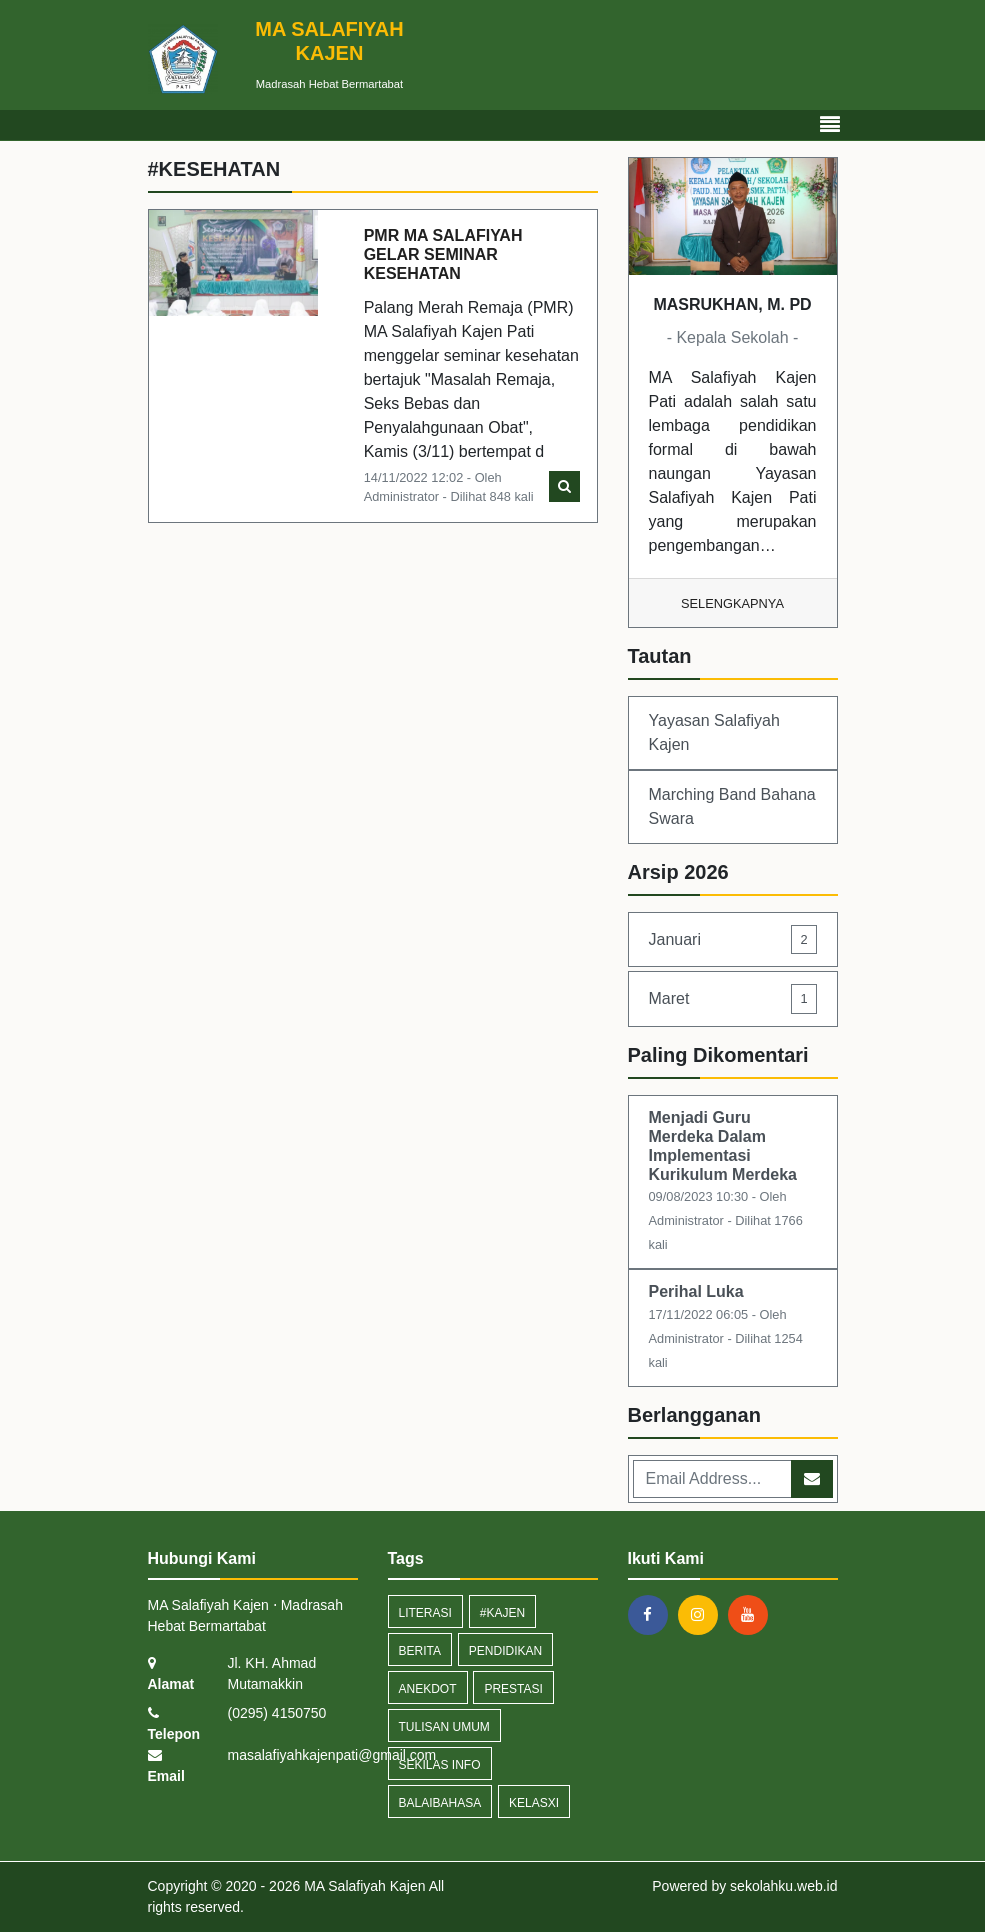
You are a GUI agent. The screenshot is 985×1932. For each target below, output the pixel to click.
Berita (420, 1651)
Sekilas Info (440, 1765)
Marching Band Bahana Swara (732, 806)
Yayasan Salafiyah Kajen (714, 732)
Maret (733, 998)
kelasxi (534, 1803)
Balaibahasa (440, 1803)
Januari (733, 939)
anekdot (428, 1689)
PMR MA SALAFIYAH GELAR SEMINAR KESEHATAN (443, 254)
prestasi (513, 1689)
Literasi (425, 1613)
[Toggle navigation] (830, 125)
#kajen (502, 1613)
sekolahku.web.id (783, 1886)
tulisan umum (444, 1727)
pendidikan (505, 1651)
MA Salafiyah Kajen (362, 1886)
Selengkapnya (732, 603)
